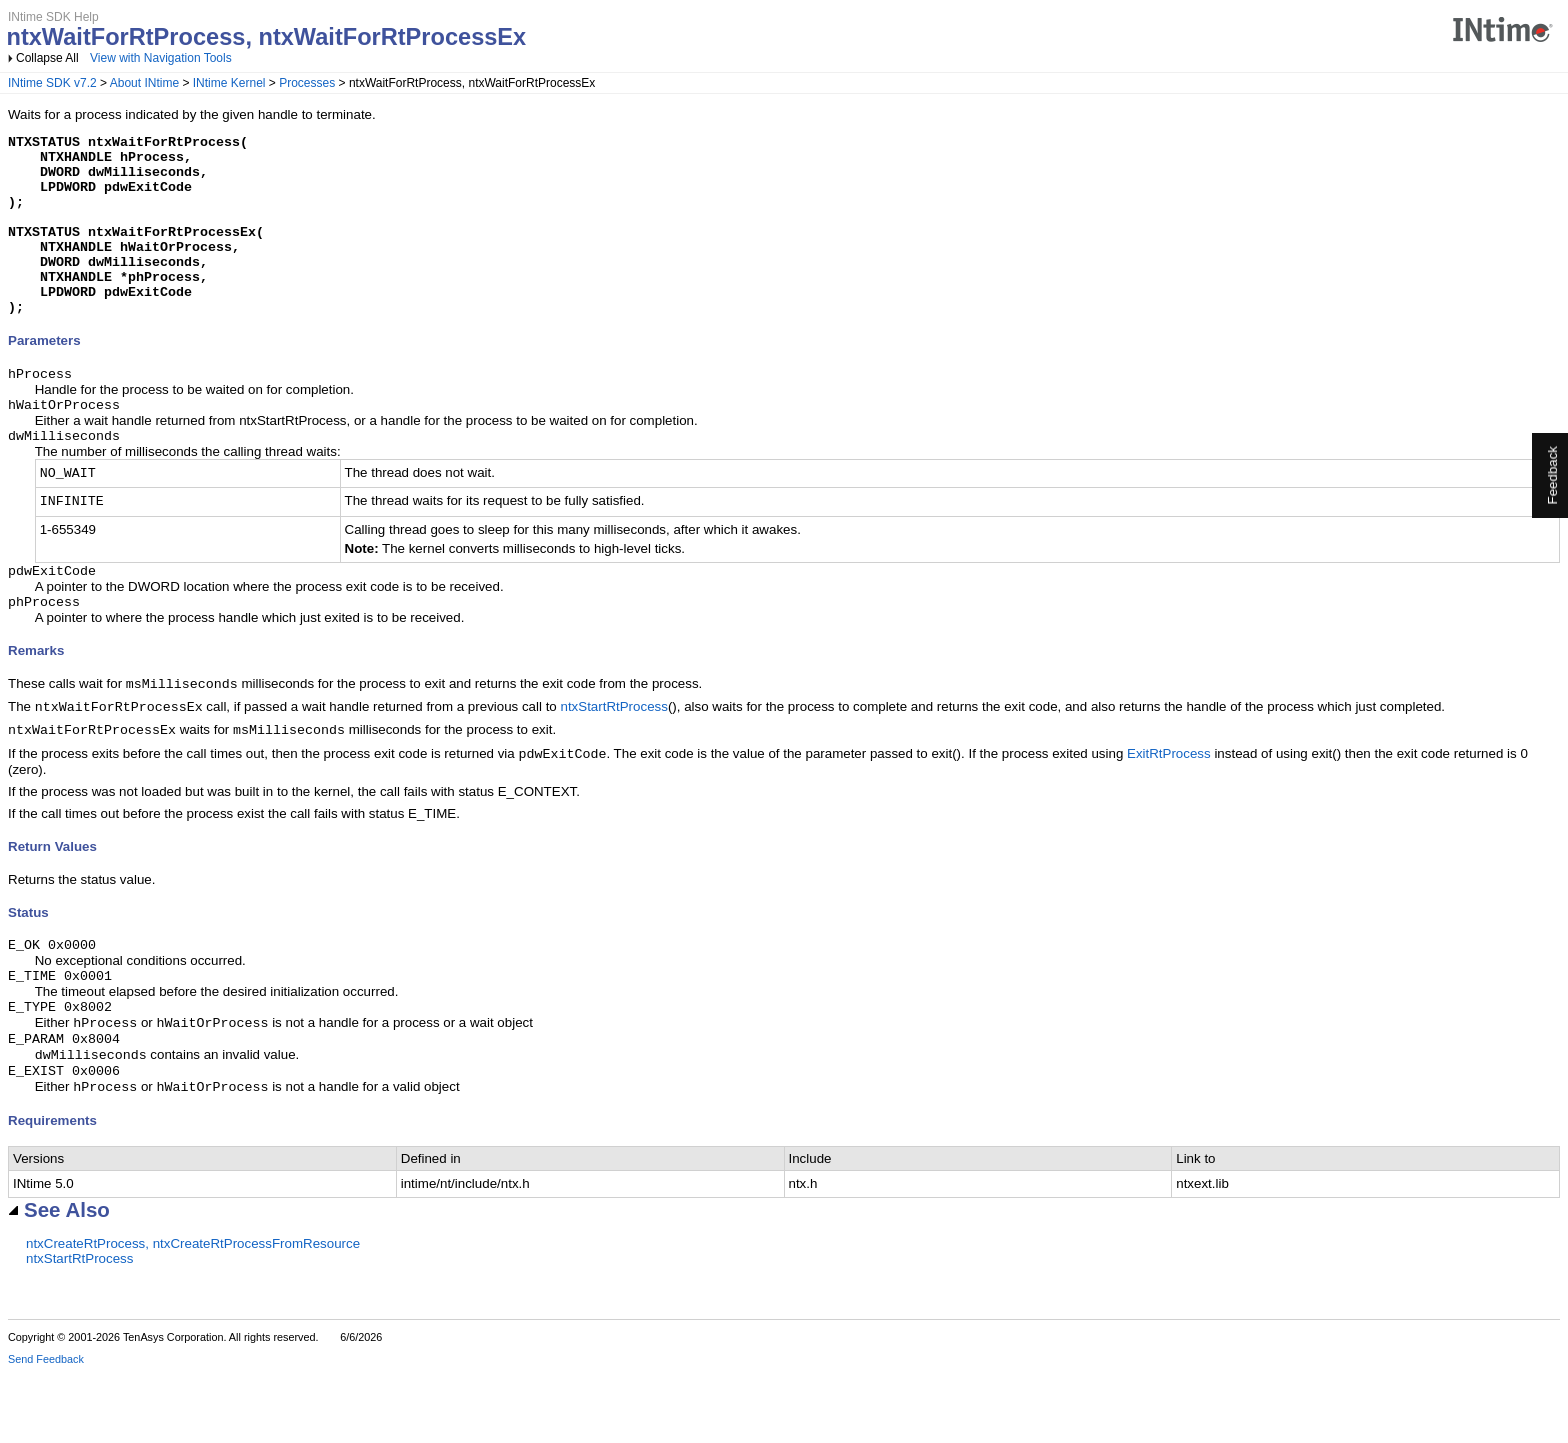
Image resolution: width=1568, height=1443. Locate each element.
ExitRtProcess (1169, 807)
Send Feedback (46, 1429)
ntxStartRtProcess (613, 756)
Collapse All (47, 58)
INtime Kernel (229, 83)
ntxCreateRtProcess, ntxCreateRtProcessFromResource (193, 1313)
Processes (307, 83)
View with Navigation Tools (161, 58)
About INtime (144, 83)
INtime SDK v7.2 (52, 83)
